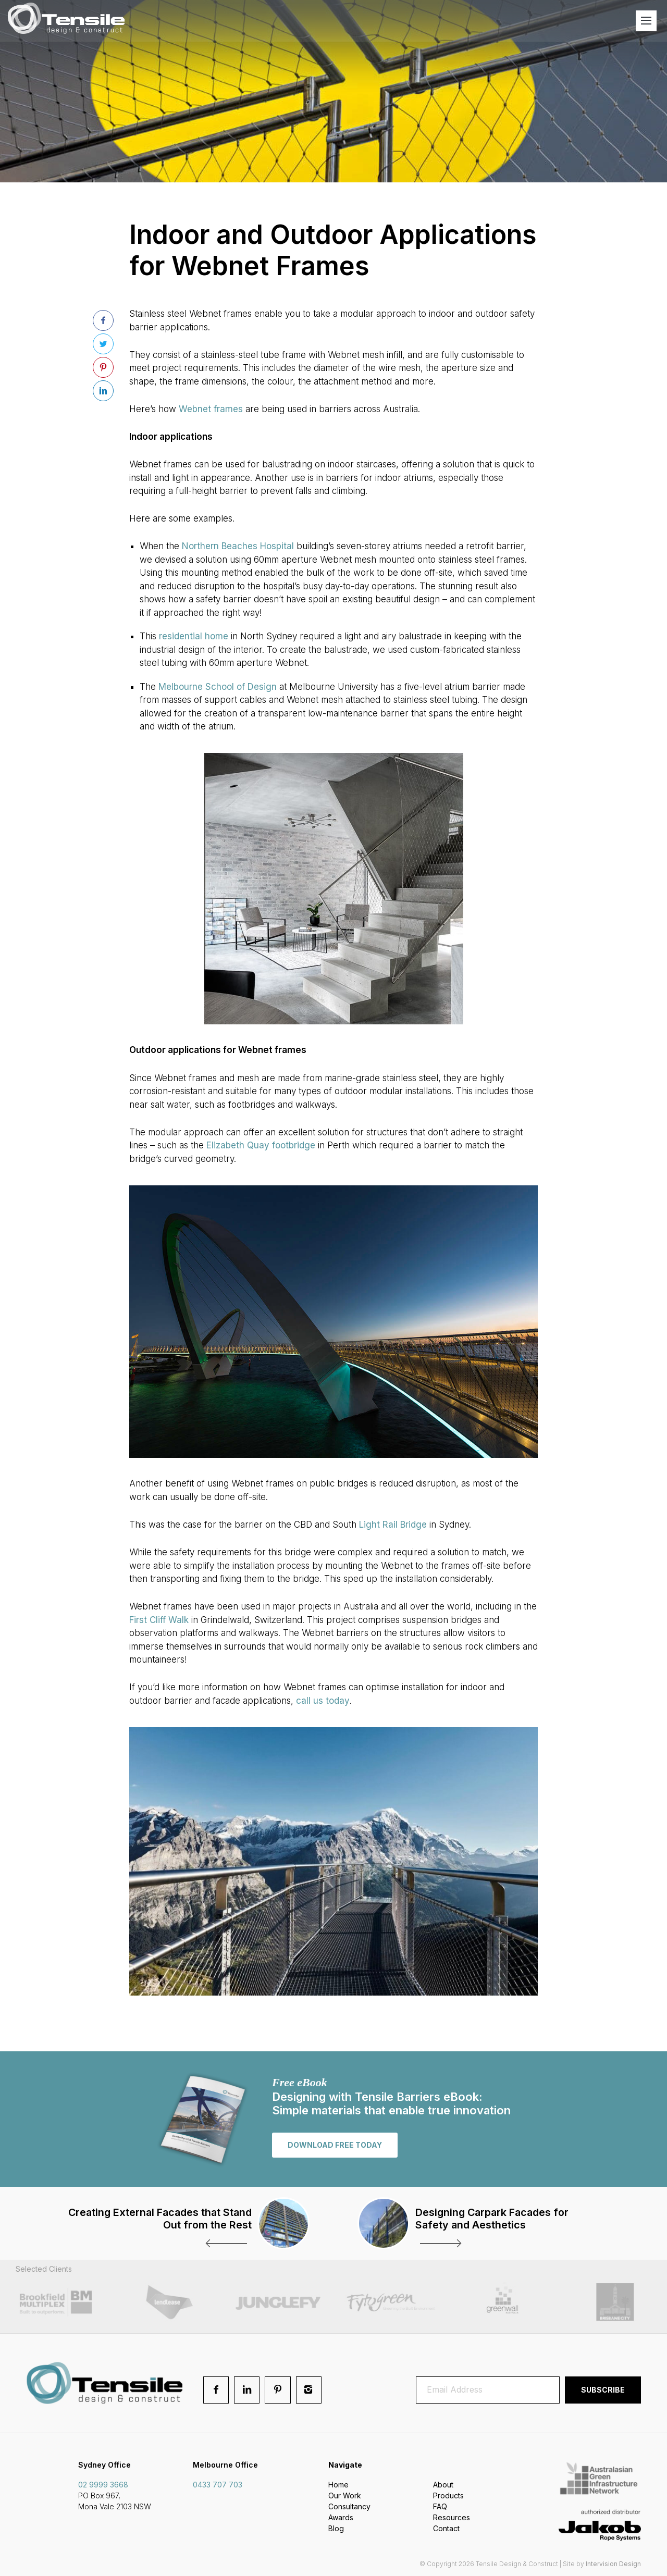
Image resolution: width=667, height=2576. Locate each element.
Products (448, 2496)
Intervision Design (613, 2564)
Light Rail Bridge (393, 1524)
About (443, 2485)
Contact (446, 2528)
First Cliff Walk (159, 1620)
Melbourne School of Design (217, 687)
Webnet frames (211, 409)
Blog (336, 2528)
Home (338, 2485)
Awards (340, 2517)
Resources (451, 2517)
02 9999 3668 (103, 2485)
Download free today (335, 2144)
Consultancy (349, 2507)
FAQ (440, 2507)
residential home (193, 636)
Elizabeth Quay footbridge (260, 1145)
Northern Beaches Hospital (238, 546)
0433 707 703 (217, 2485)
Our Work (344, 2496)
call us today (323, 1700)
